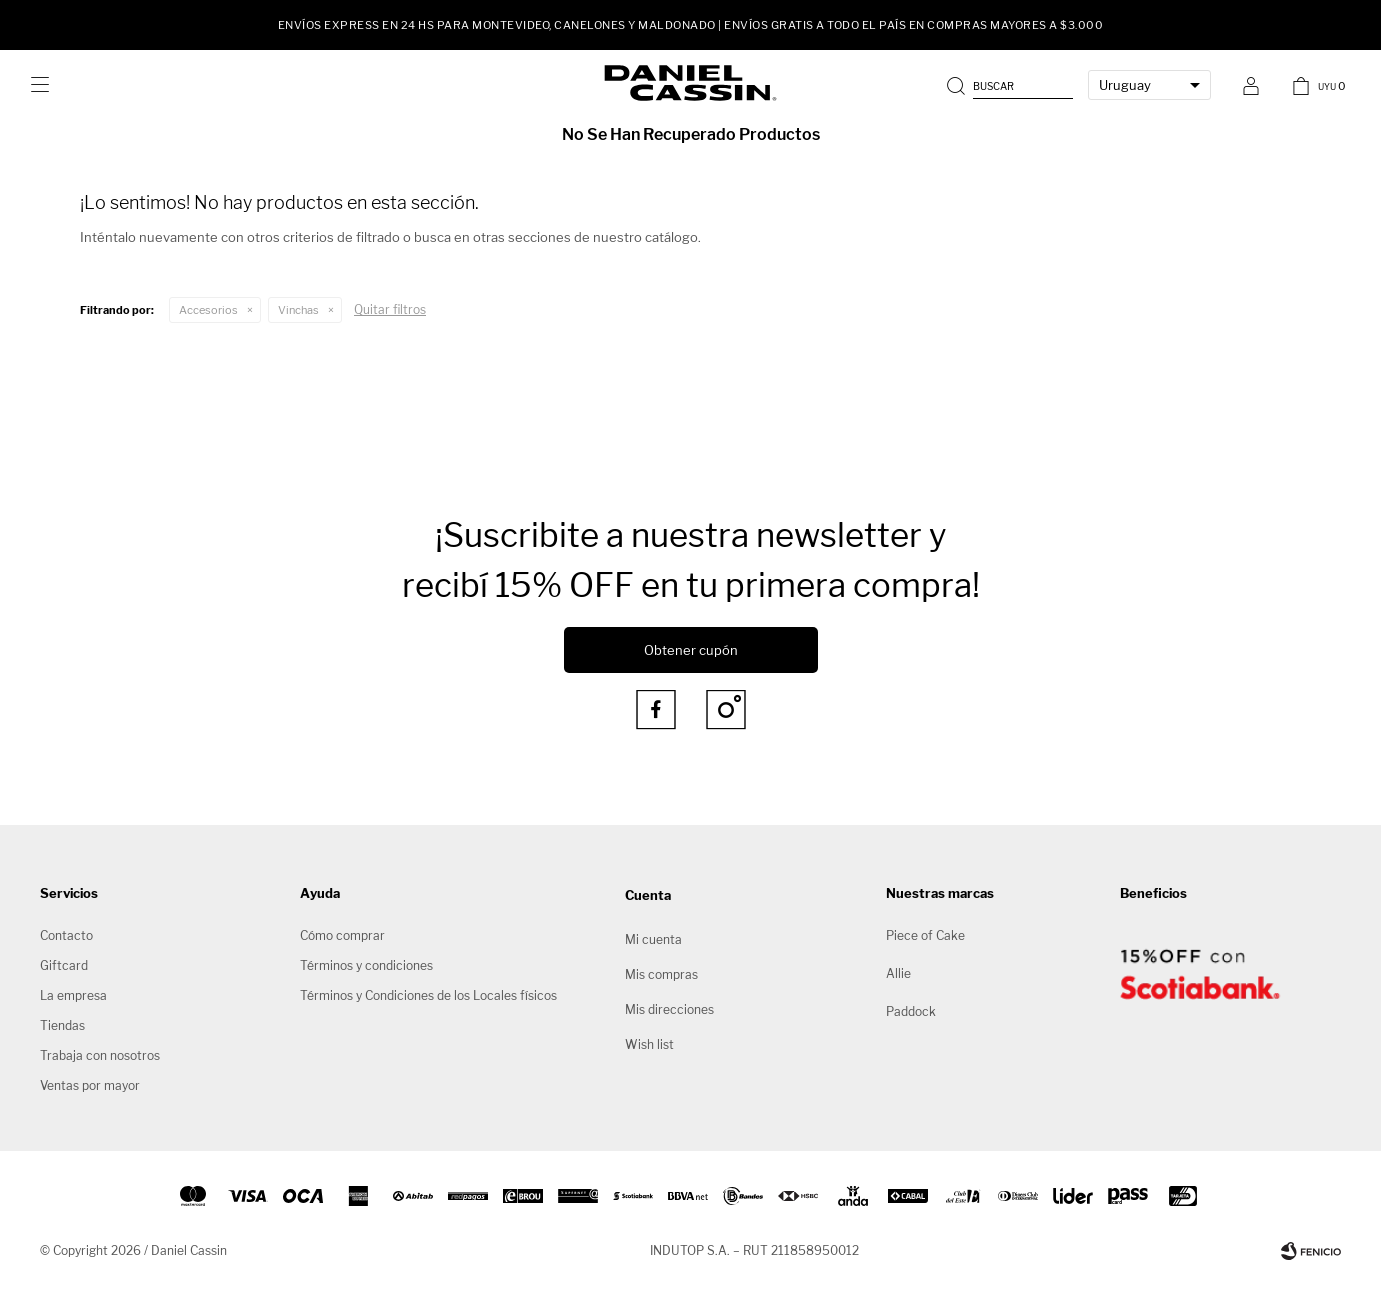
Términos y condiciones (366, 965)
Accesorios (208, 310)
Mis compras (661, 974)
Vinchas (298, 310)
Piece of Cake (925, 935)
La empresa (73, 995)
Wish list (649, 1044)
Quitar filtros (390, 309)
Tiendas (62, 1025)
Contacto (66, 935)
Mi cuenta (653, 939)
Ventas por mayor (90, 1085)
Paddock (911, 1011)
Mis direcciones (669, 1009)
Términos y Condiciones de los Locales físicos (428, 995)
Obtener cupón (691, 650)
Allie (898, 973)
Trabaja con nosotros (100, 1055)
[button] (1012, 85)
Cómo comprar (342, 935)
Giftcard (64, 965)
